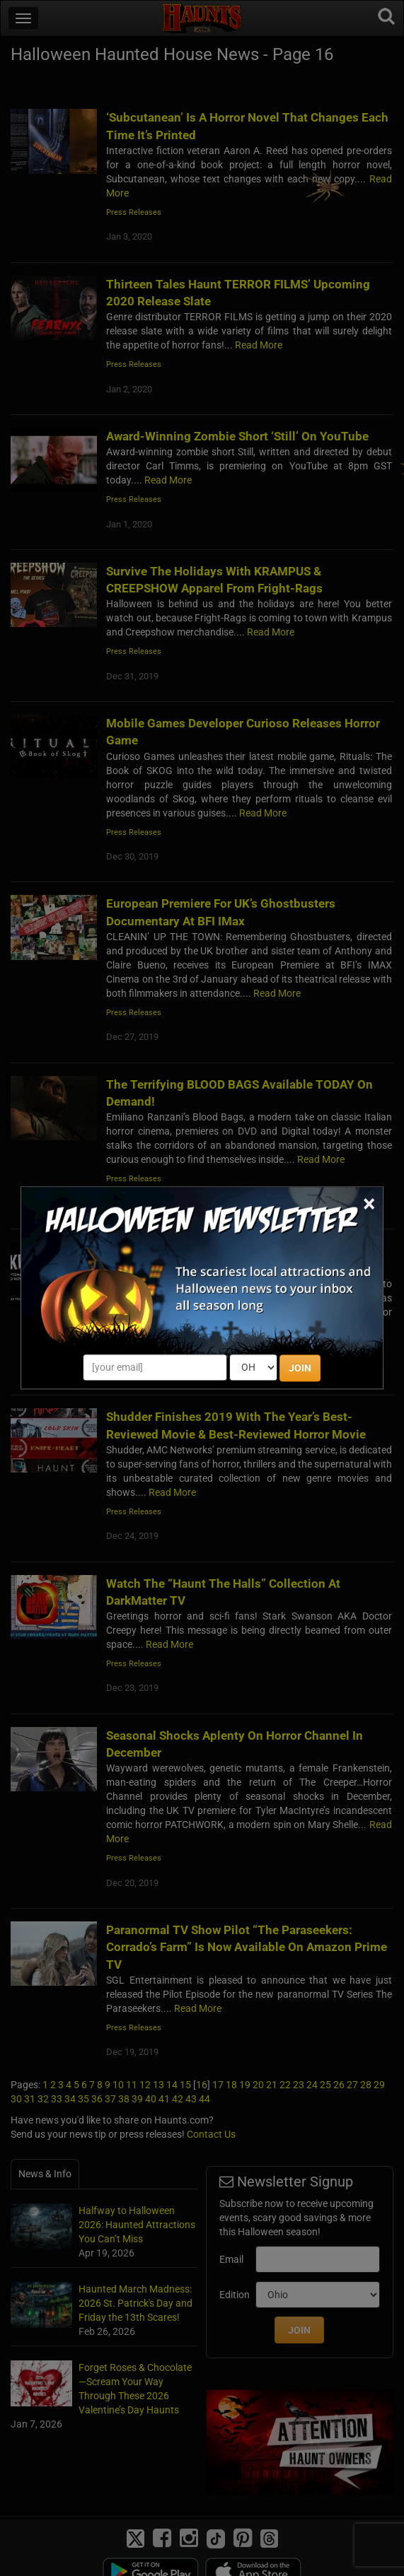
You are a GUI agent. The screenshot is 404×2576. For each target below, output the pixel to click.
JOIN (300, 1368)
